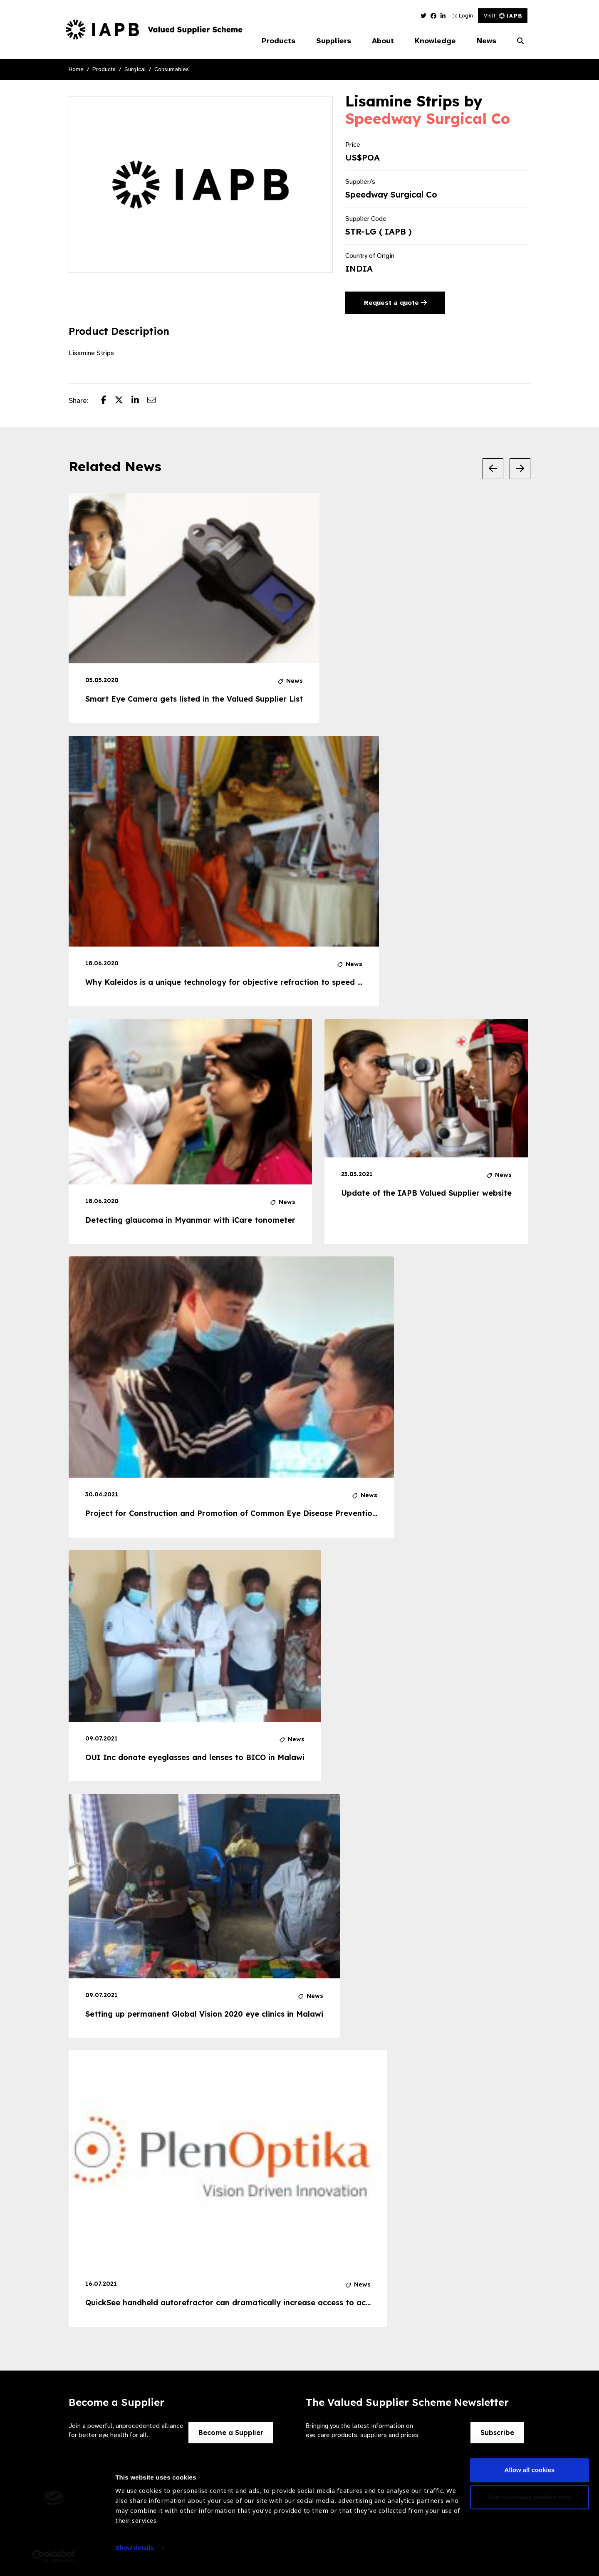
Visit (503, 15)
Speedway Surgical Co (427, 118)
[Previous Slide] (493, 468)
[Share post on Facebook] (108, 401)
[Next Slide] (520, 468)
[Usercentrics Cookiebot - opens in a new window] (53, 2560)
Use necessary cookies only (529, 2500)
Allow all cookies (530, 2473)
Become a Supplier (230, 2432)
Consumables (171, 69)
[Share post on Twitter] (123, 401)
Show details (134, 2551)
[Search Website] (520, 41)
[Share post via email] (155, 401)
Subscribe (497, 2432)
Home (76, 69)
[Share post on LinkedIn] (139, 401)
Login (463, 15)
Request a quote (395, 303)
